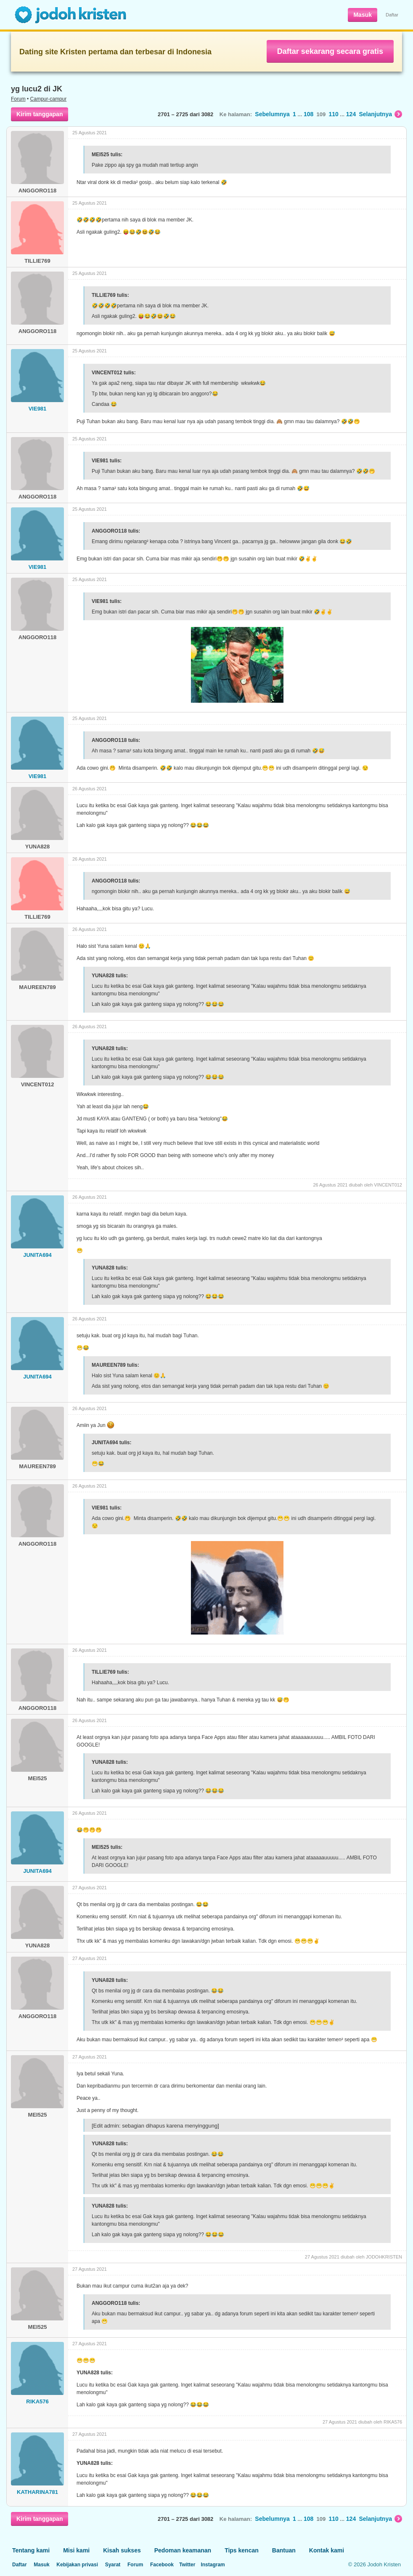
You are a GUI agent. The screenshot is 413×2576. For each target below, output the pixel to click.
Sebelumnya (272, 114)
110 (333, 114)
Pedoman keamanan (182, 2550)
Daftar (392, 14)
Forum (18, 99)
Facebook (162, 2565)
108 (308, 114)
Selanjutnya (380, 114)
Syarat (113, 2565)
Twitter (187, 2565)
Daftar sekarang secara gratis (330, 51)
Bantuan (284, 2550)
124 (351, 114)
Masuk (362, 14)
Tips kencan (242, 2550)
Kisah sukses (122, 2550)
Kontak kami (326, 2550)
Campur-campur (48, 99)
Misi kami (76, 2550)
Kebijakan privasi (77, 2565)
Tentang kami (31, 2550)
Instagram (213, 2565)
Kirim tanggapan (39, 114)
